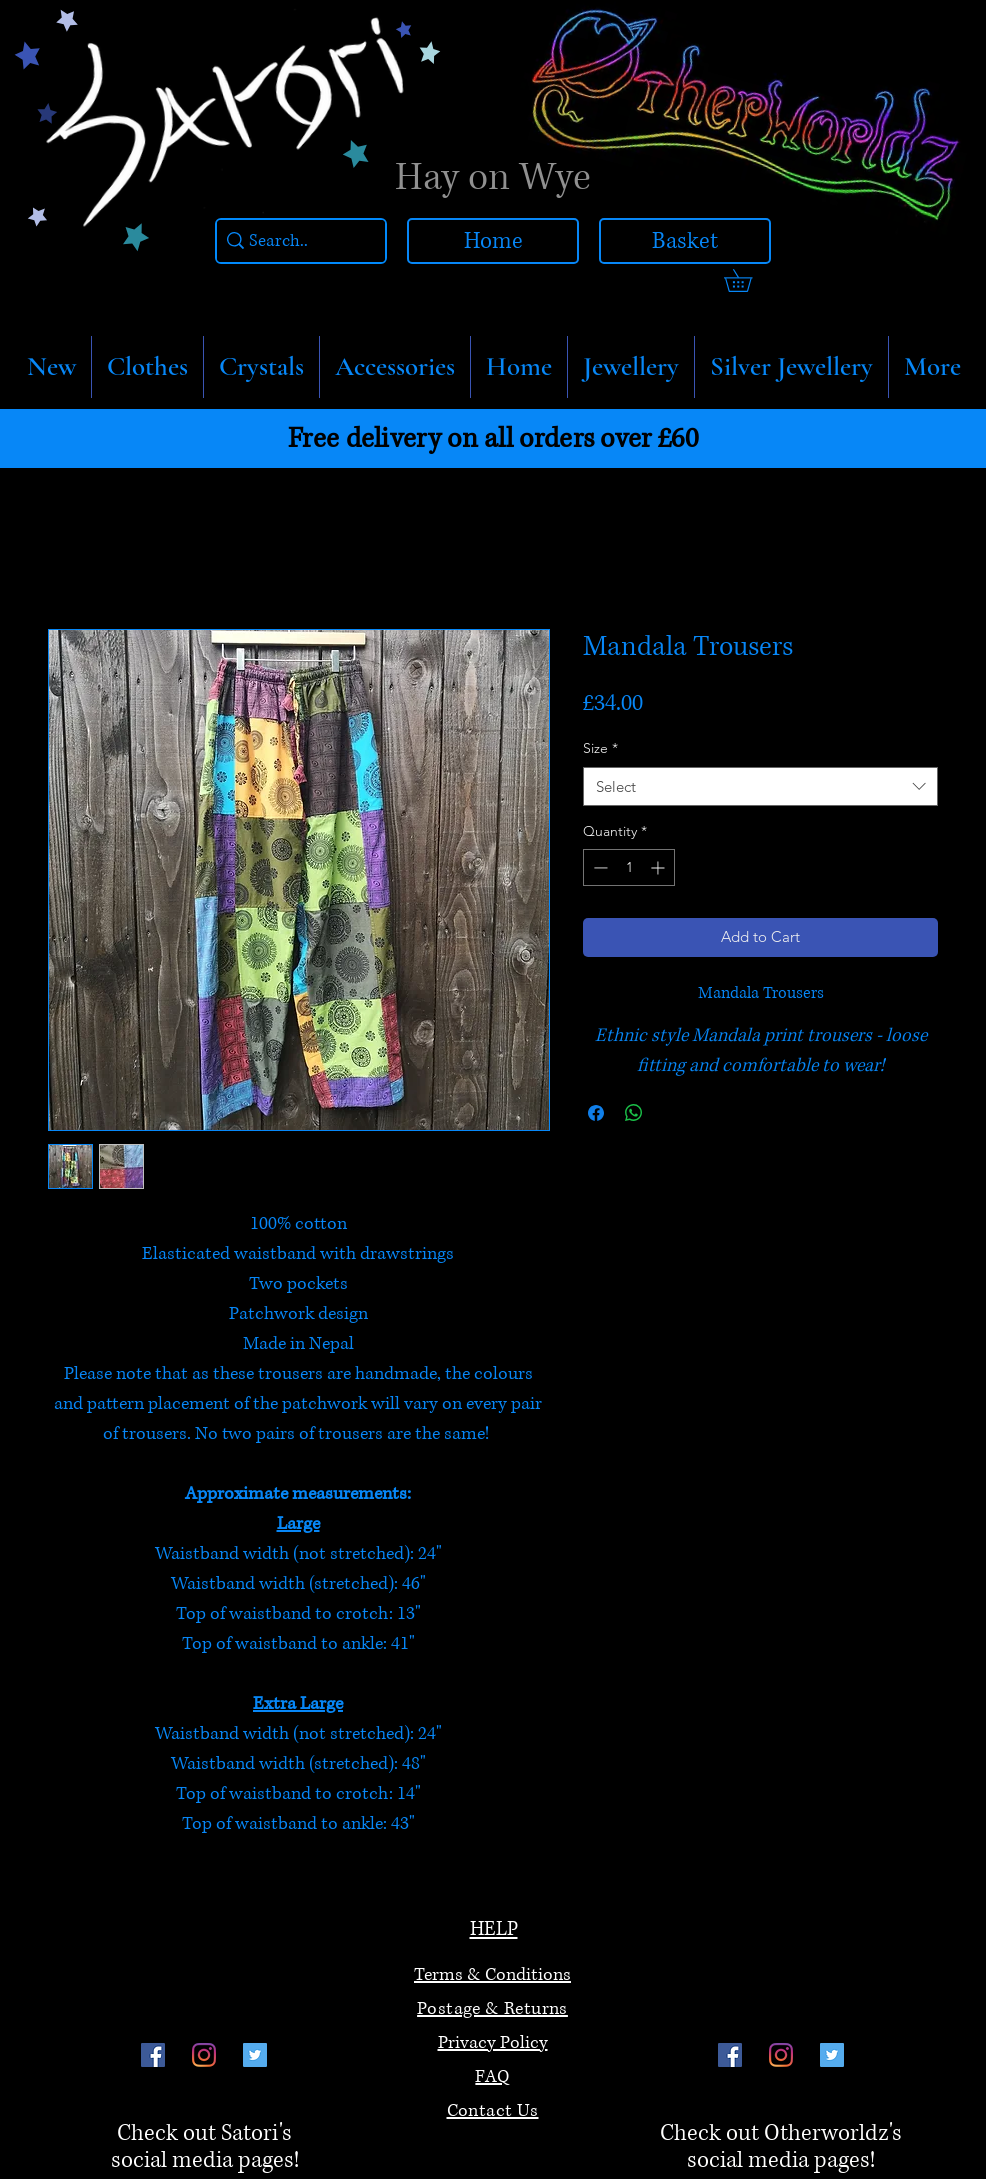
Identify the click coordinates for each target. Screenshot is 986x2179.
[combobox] (760, 786)
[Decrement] (598, 867)
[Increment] (659, 867)
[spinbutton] (629, 867)
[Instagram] (204, 2055)
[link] (749, 280)
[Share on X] (672, 1113)
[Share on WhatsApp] (634, 1113)
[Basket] (685, 241)
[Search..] (296, 241)
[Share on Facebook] (596, 1113)
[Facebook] (153, 2055)
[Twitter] (255, 2055)
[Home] (493, 241)
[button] (147, 367)
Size (600, 748)
